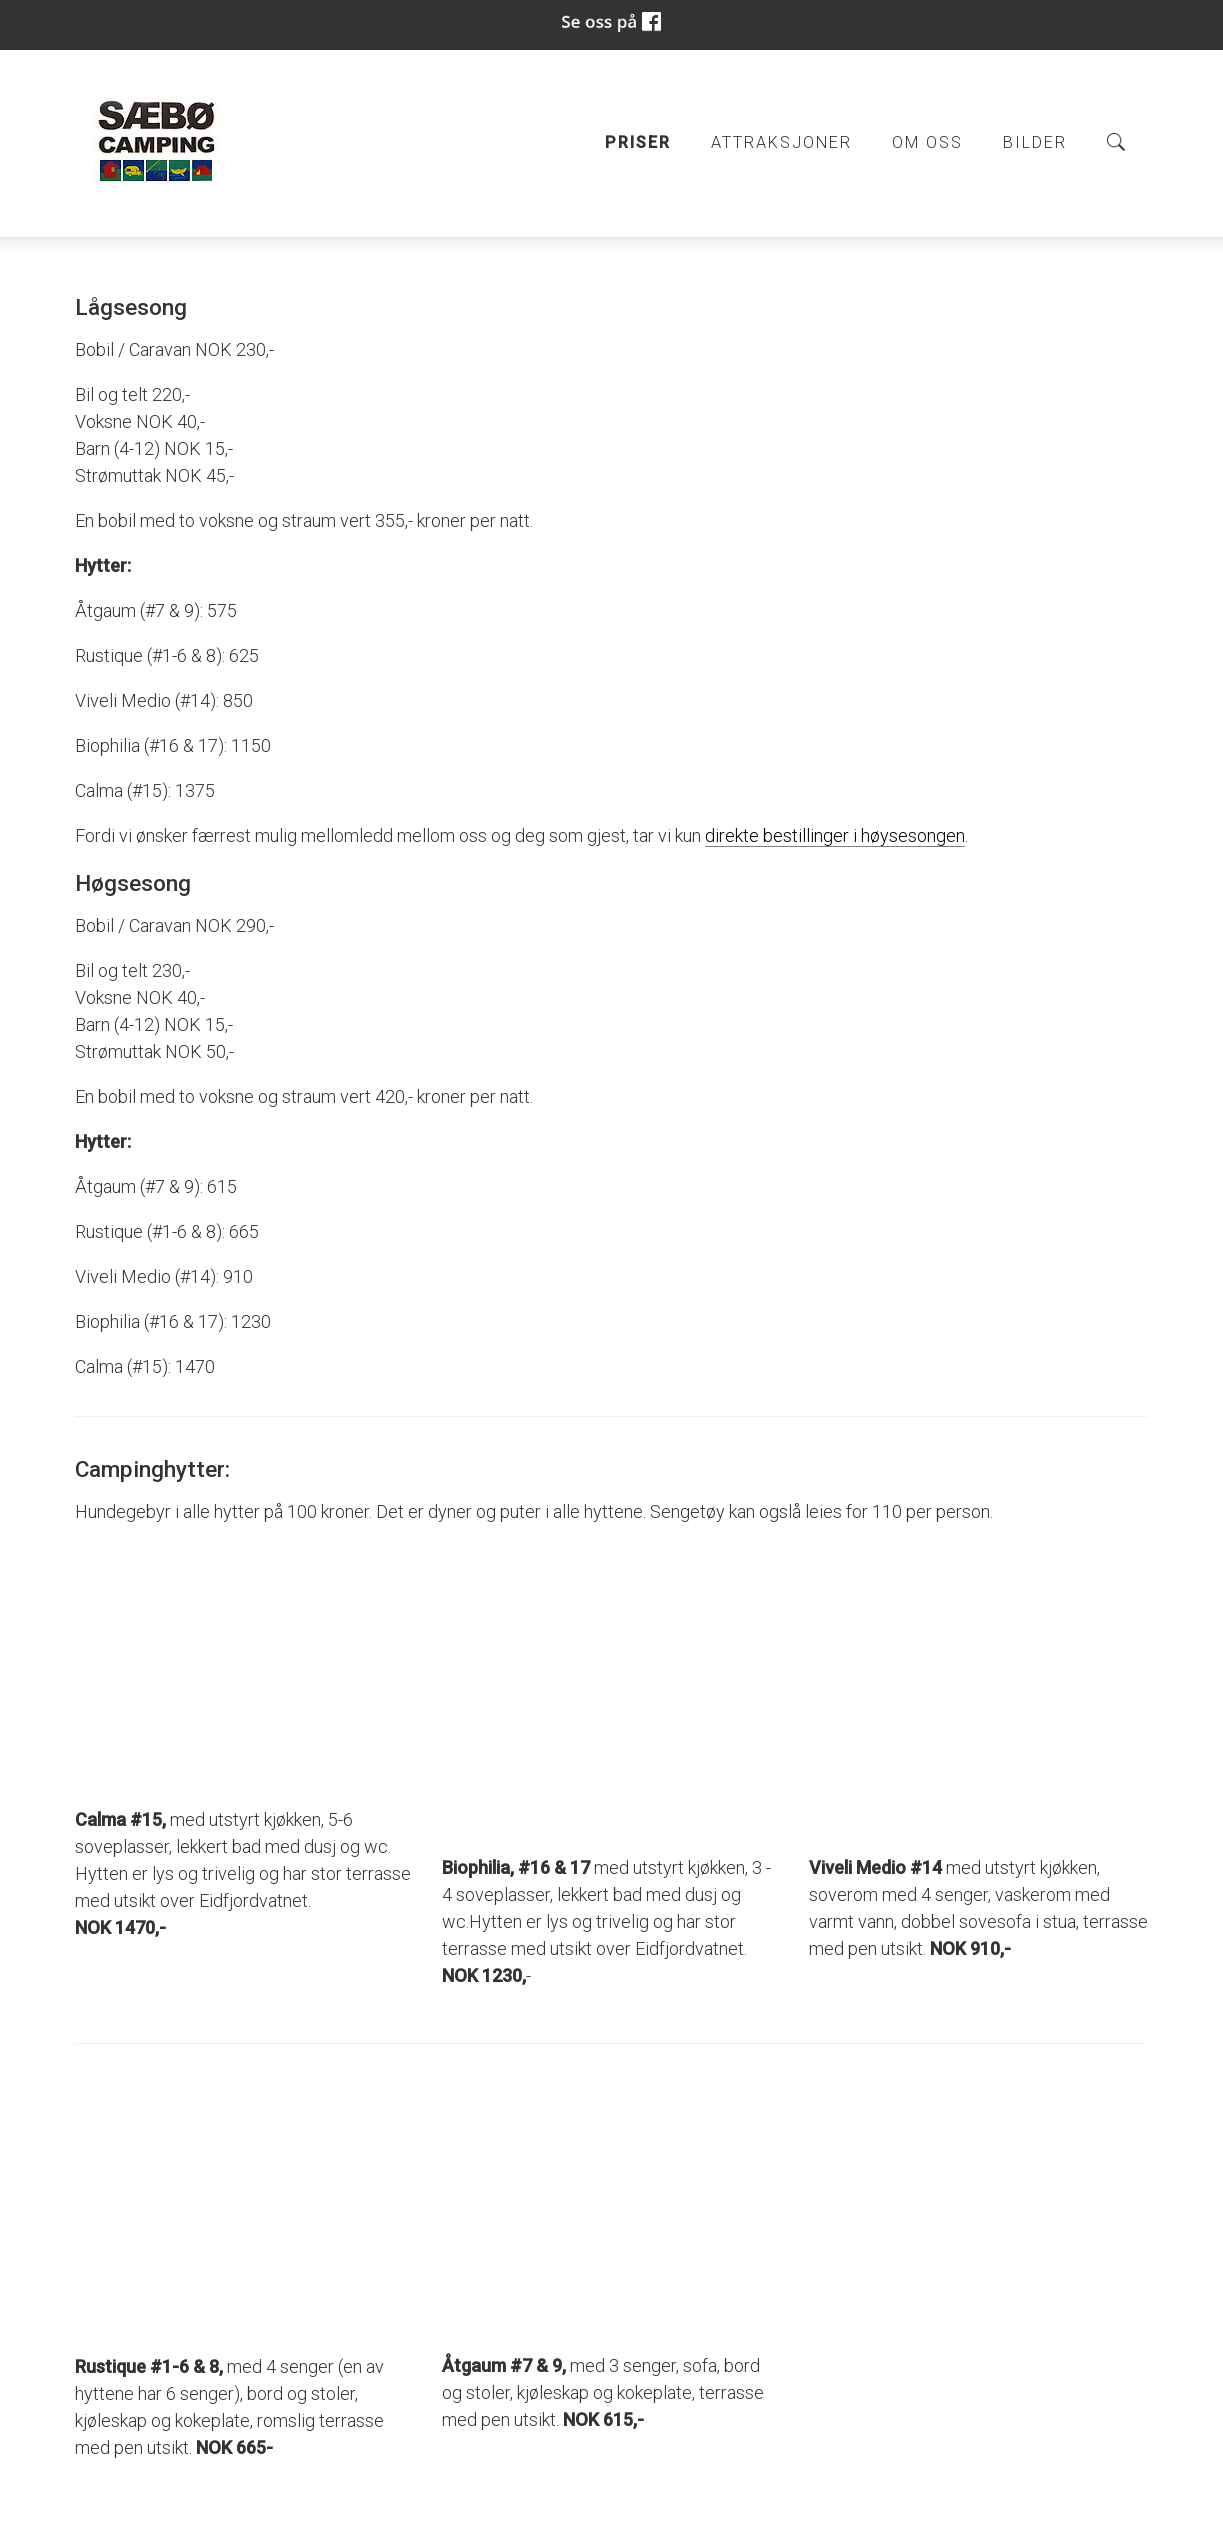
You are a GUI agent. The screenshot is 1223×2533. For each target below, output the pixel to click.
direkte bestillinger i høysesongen (835, 835)
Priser (638, 142)
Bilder (1035, 142)
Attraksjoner (781, 142)
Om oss (927, 142)
